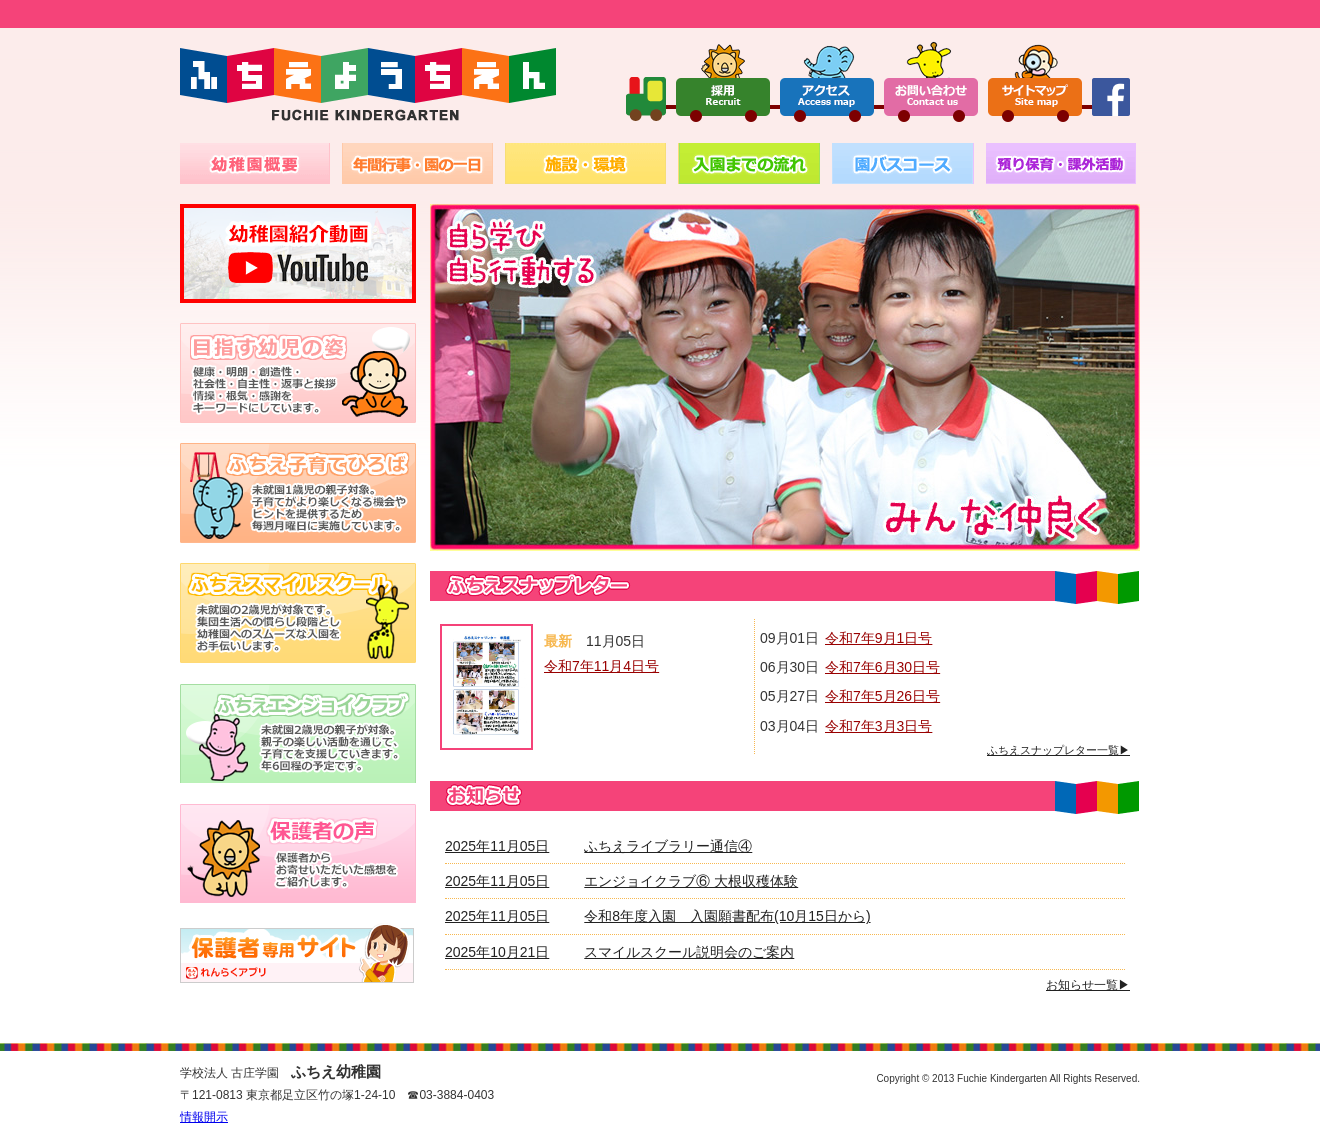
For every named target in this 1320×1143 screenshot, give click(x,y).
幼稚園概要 (255, 163)
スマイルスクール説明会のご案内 (689, 952)
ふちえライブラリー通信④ (668, 846)
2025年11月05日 (497, 846)
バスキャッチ (298, 953)
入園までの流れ (749, 163)
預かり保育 (1061, 163)
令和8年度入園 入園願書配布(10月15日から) (727, 916)
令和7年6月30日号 (882, 667)
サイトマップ (1035, 81)
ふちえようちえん (368, 86)
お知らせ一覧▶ (1088, 985)
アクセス (827, 81)
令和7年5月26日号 (882, 696)
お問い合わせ (931, 81)
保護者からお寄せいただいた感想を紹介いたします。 (298, 853)
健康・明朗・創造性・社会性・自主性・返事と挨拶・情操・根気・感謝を (298, 373)
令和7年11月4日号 (601, 666)
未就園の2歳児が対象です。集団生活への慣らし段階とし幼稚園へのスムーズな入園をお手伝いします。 (298, 613)
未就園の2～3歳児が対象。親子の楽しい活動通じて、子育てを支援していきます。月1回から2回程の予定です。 (298, 733)
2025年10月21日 (497, 952)
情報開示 (204, 1117)
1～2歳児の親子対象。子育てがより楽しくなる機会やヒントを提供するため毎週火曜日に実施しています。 (298, 493)
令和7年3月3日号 (878, 726)
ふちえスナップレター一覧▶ (1058, 750)
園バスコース (903, 163)
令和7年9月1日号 (878, 638)
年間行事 (417, 163)
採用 (723, 81)
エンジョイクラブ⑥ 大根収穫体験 (691, 881)
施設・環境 (585, 163)
